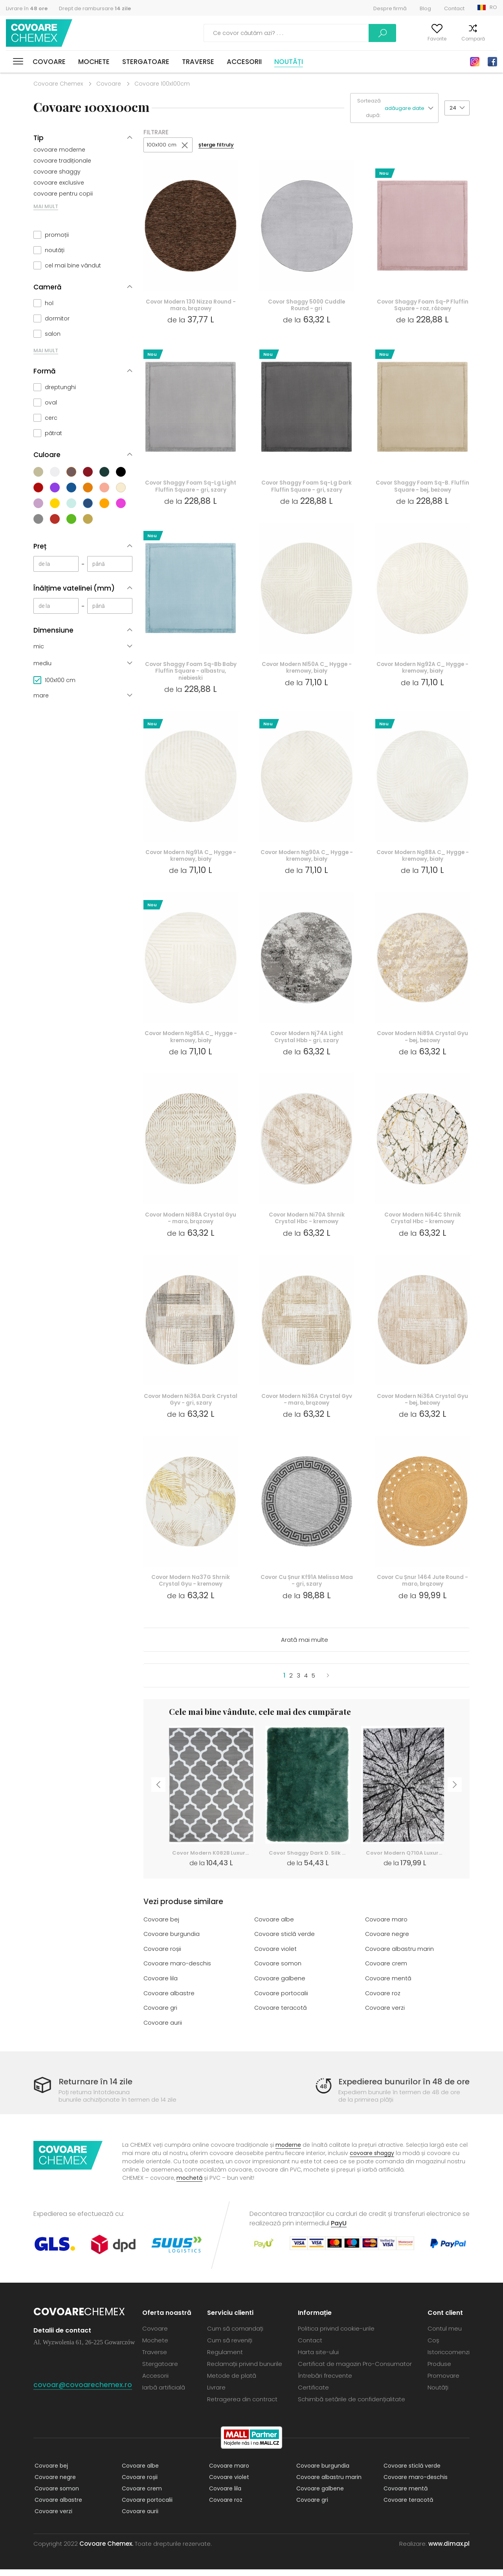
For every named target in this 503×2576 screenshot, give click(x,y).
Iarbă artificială (163, 2394)
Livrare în (27, 8)
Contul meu (386, 38)
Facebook (492, 61)
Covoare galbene (280, 1986)
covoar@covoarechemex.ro (82, 2391)
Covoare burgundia (171, 1942)
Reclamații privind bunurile (244, 2370)
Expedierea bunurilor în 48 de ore (400, 2088)
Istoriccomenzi (449, 2359)
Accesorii (244, 61)
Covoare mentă (388, 1986)
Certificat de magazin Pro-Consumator (355, 2370)
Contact (454, 8)
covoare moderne (59, 149)
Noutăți (288, 61)
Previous (157, 1795)
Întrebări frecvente (325, 2382)
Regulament (225, 2359)
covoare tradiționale (62, 160)
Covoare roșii (162, 1957)
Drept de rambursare (95, 8)
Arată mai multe (304, 1648)
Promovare (443, 2382)
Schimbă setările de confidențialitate (351, 2406)
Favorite (424, 38)
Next (456, 1795)
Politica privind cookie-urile (336, 2335)
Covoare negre (387, 1942)
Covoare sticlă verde (284, 1942)
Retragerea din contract (242, 2406)
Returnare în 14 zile (97, 2088)
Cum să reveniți (229, 2347)
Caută (339, 33)
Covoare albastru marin (399, 1957)
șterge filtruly (218, 145)
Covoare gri (160, 2015)
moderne (288, 2151)
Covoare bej (161, 1928)
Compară (461, 38)
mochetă (189, 2184)
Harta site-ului (318, 2359)
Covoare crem (386, 1971)
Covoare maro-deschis (177, 1971)
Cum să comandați (235, 2335)
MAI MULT (45, 206)
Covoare (49, 61)
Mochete (94, 61)
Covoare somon (278, 1971)
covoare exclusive (58, 182)
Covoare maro (386, 1928)
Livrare (216, 2394)
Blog (425, 8)
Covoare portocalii (281, 2000)
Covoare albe (274, 1928)
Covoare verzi (385, 2015)
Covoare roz (383, 2000)
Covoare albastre (169, 2000)
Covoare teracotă (280, 2015)
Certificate (313, 2394)
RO (493, 7)
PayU (339, 2229)
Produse (439, 2370)
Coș (492, 38)
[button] (411, 108)
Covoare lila (160, 1986)
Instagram (474, 61)
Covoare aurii (162, 2029)
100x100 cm (162, 145)
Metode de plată (231, 2382)
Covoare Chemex (40, 33)
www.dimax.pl (449, 2550)
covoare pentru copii (63, 193)
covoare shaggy (57, 171)
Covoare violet (275, 1957)
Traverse (198, 61)
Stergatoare (145, 61)
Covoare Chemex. (106, 2550)
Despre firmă (390, 8)
